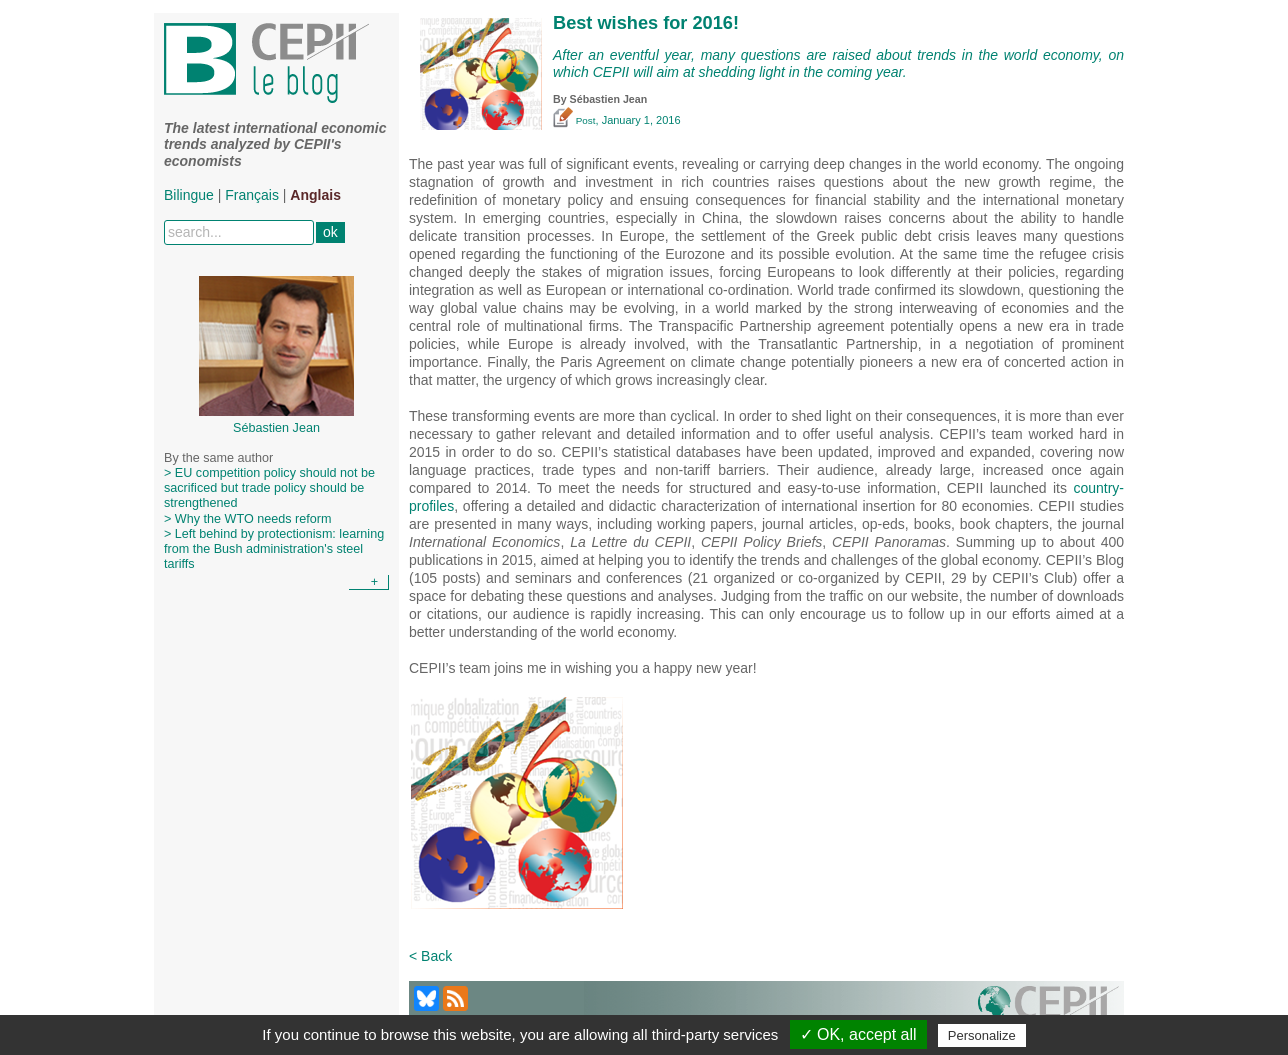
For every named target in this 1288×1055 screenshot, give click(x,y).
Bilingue (189, 195)
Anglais (315, 195)
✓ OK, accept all (858, 1034)
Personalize (982, 1035)
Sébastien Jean (609, 99)
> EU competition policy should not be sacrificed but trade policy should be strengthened (269, 488)
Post (574, 120)
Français (252, 195)
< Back (430, 956)
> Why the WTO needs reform (247, 519)
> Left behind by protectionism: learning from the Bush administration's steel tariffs (274, 549)
